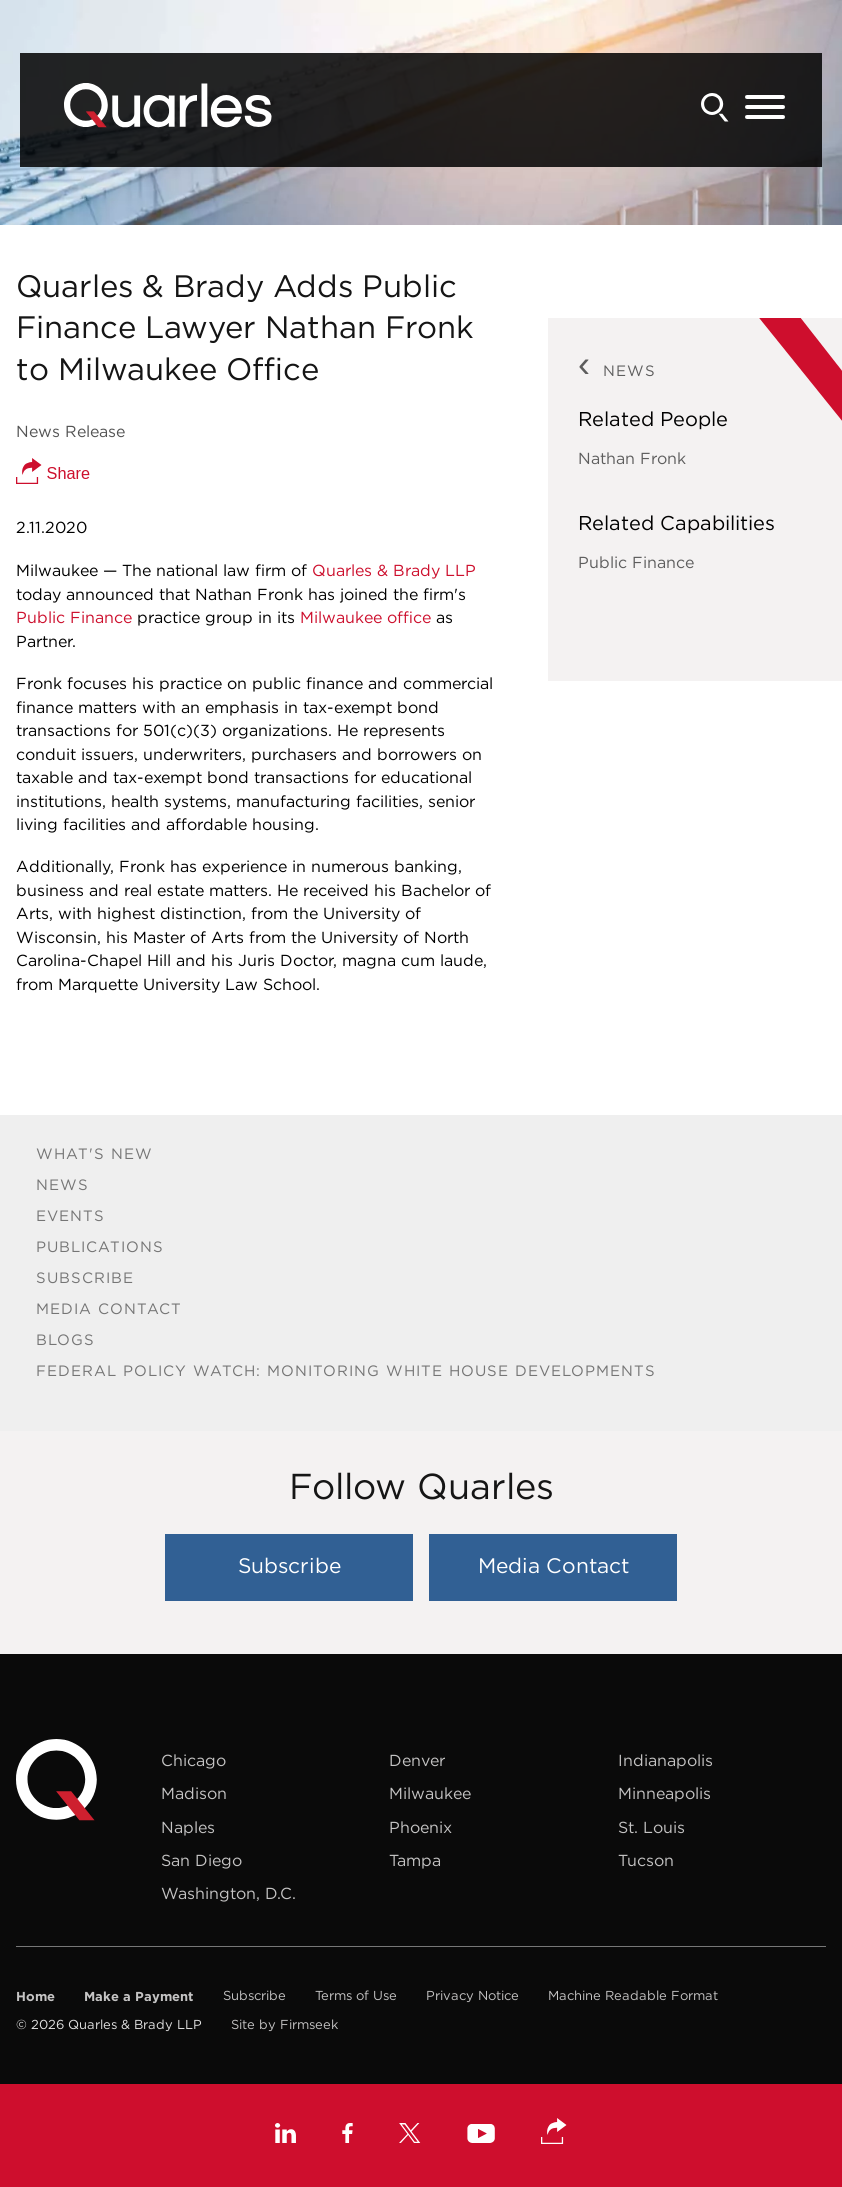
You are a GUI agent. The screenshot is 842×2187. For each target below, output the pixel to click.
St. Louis (651, 1827)
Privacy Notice (472, 1995)
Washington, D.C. (228, 1893)
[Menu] (765, 108)
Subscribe (85, 1277)
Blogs (65, 1339)
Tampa (415, 1860)
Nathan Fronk (632, 458)
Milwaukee (430, 1793)
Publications (100, 1246)
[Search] (715, 107)
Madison (194, 1793)
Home (35, 1996)
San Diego (201, 1860)
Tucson (646, 1860)
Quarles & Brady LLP (394, 570)
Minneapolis (664, 1793)
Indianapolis (665, 1760)
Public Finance (74, 617)
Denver (417, 1760)
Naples (188, 1827)
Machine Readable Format (633, 1995)
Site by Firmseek (284, 2024)
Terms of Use (356, 1995)
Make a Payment (138, 1996)
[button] (554, 2133)
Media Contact (109, 1308)
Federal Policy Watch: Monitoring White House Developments (346, 1370)
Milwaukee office (365, 617)
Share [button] (53, 473)
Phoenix (420, 1827)
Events (70, 1215)
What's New (94, 1153)
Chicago (193, 1760)
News (62, 1184)
